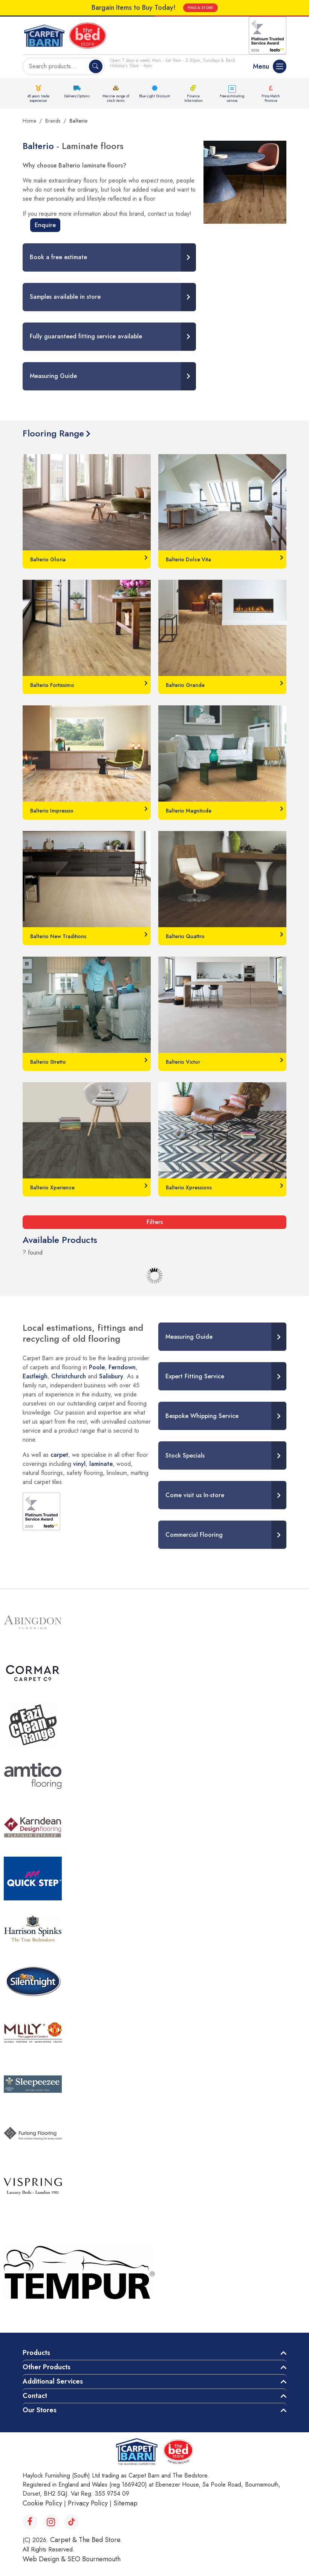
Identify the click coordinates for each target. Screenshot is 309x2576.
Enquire (45, 225)
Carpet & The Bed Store (85, 2540)
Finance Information (193, 98)
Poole (97, 1367)
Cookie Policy (42, 2503)
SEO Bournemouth (94, 2559)
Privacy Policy (88, 2503)
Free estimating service (232, 98)
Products (36, 2353)
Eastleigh (35, 1376)
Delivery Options (77, 96)
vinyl (79, 1463)
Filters (155, 1222)
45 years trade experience (38, 98)
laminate (101, 1463)
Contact (35, 2396)
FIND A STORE (200, 8)
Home (29, 120)
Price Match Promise (271, 98)
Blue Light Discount (154, 96)
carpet (59, 1454)
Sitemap (125, 2503)
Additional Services (53, 2381)
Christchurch (68, 1376)
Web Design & (45, 2559)
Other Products (46, 2367)
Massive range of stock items (115, 98)
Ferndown (122, 1367)
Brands (52, 120)
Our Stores (40, 2410)
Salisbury (111, 1376)
